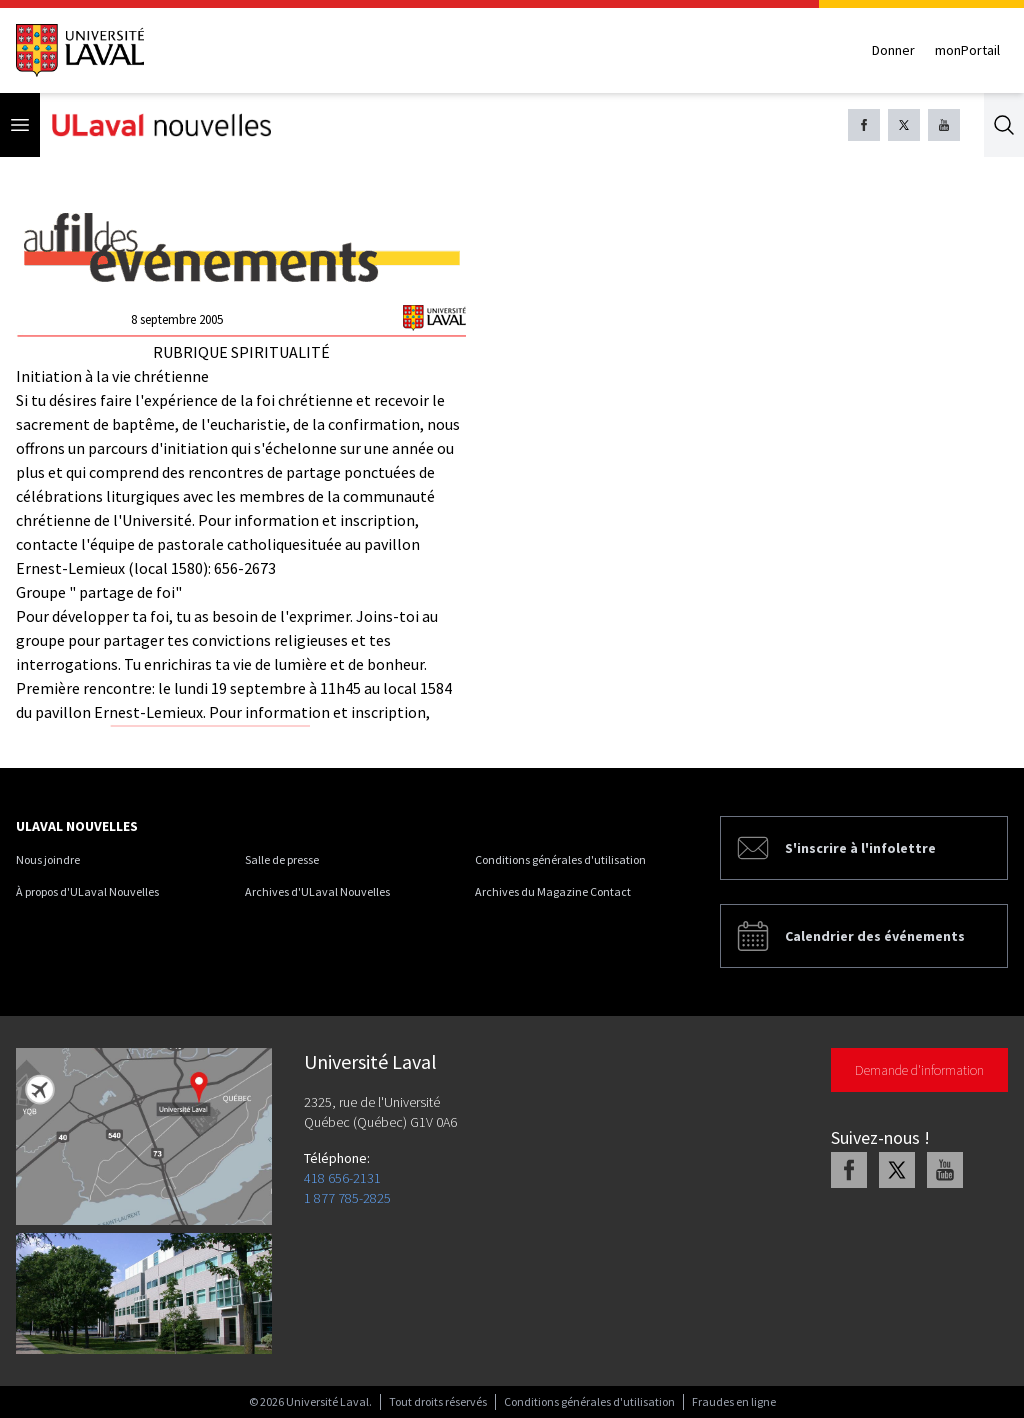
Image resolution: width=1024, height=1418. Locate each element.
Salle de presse (282, 859)
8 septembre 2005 (177, 319)
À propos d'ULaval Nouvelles (87, 891)
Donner (893, 50)
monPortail (967, 50)
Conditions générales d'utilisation (560, 859)
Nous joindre (48, 859)
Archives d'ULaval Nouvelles (317, 891)
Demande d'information (919, 1070)
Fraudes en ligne (734, 1401)
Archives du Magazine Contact (553, 891)
